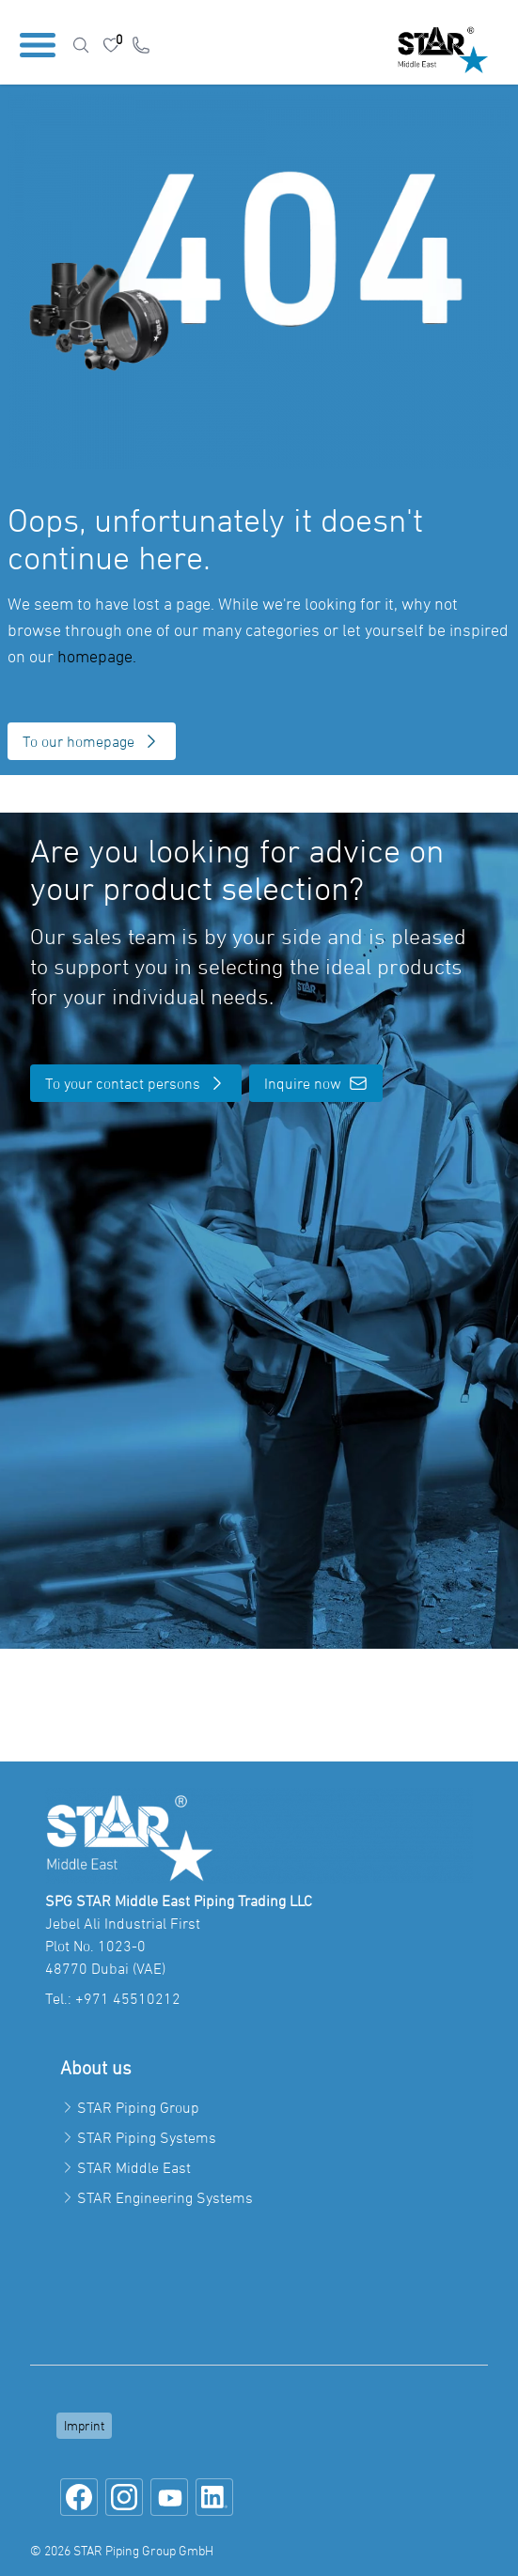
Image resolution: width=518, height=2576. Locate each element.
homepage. (96, 656)
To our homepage (92, 741)
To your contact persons (136, 1083)
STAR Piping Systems (146, 2137)
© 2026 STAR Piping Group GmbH (121, 2550)
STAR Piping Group (138, 2107)
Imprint (84, 2425)
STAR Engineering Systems (165, 2197)
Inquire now (316, 1083)
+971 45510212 (128, 1998)
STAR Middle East (134, 2167)
